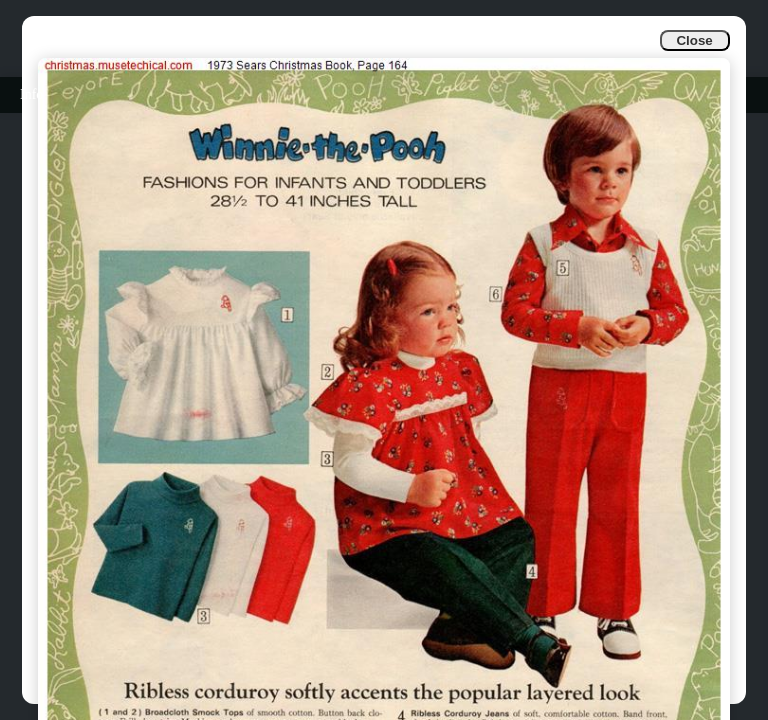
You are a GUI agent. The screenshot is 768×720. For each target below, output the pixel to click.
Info (31, 94)
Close (694, 40)
